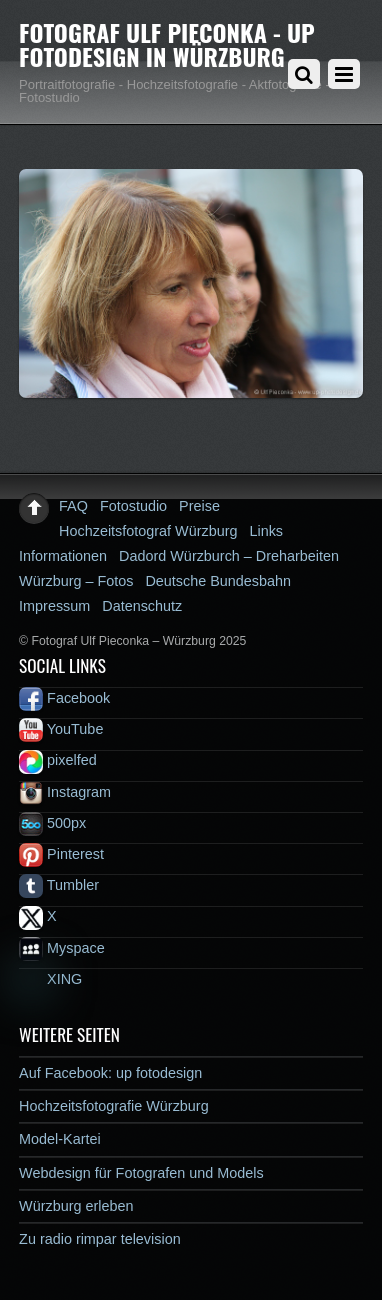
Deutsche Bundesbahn (218, 581)
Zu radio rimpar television (100, 1239)
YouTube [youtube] (61, 729)
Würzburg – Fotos (76, 581)
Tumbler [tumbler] (59, 885)
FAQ (73, 506)
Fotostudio (133, 506)
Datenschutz (142, 606)
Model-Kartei (60, 1139)
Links (266, 531)
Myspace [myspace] (62, 948)
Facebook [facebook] (64, 698)
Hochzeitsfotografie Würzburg (114, 1106)
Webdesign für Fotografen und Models (141, 1173)
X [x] (38, 916)
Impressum (54, 606)
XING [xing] (50, 979)
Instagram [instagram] (65, 792)
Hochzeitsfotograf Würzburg (148, 531)
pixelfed (58, 760)
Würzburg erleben (76, 1206)
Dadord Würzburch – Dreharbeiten (229, 556)
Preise (199, 506)
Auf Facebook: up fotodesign (110, 1073)
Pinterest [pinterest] (61, 854)
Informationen (63, 556)
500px (52, 823)
